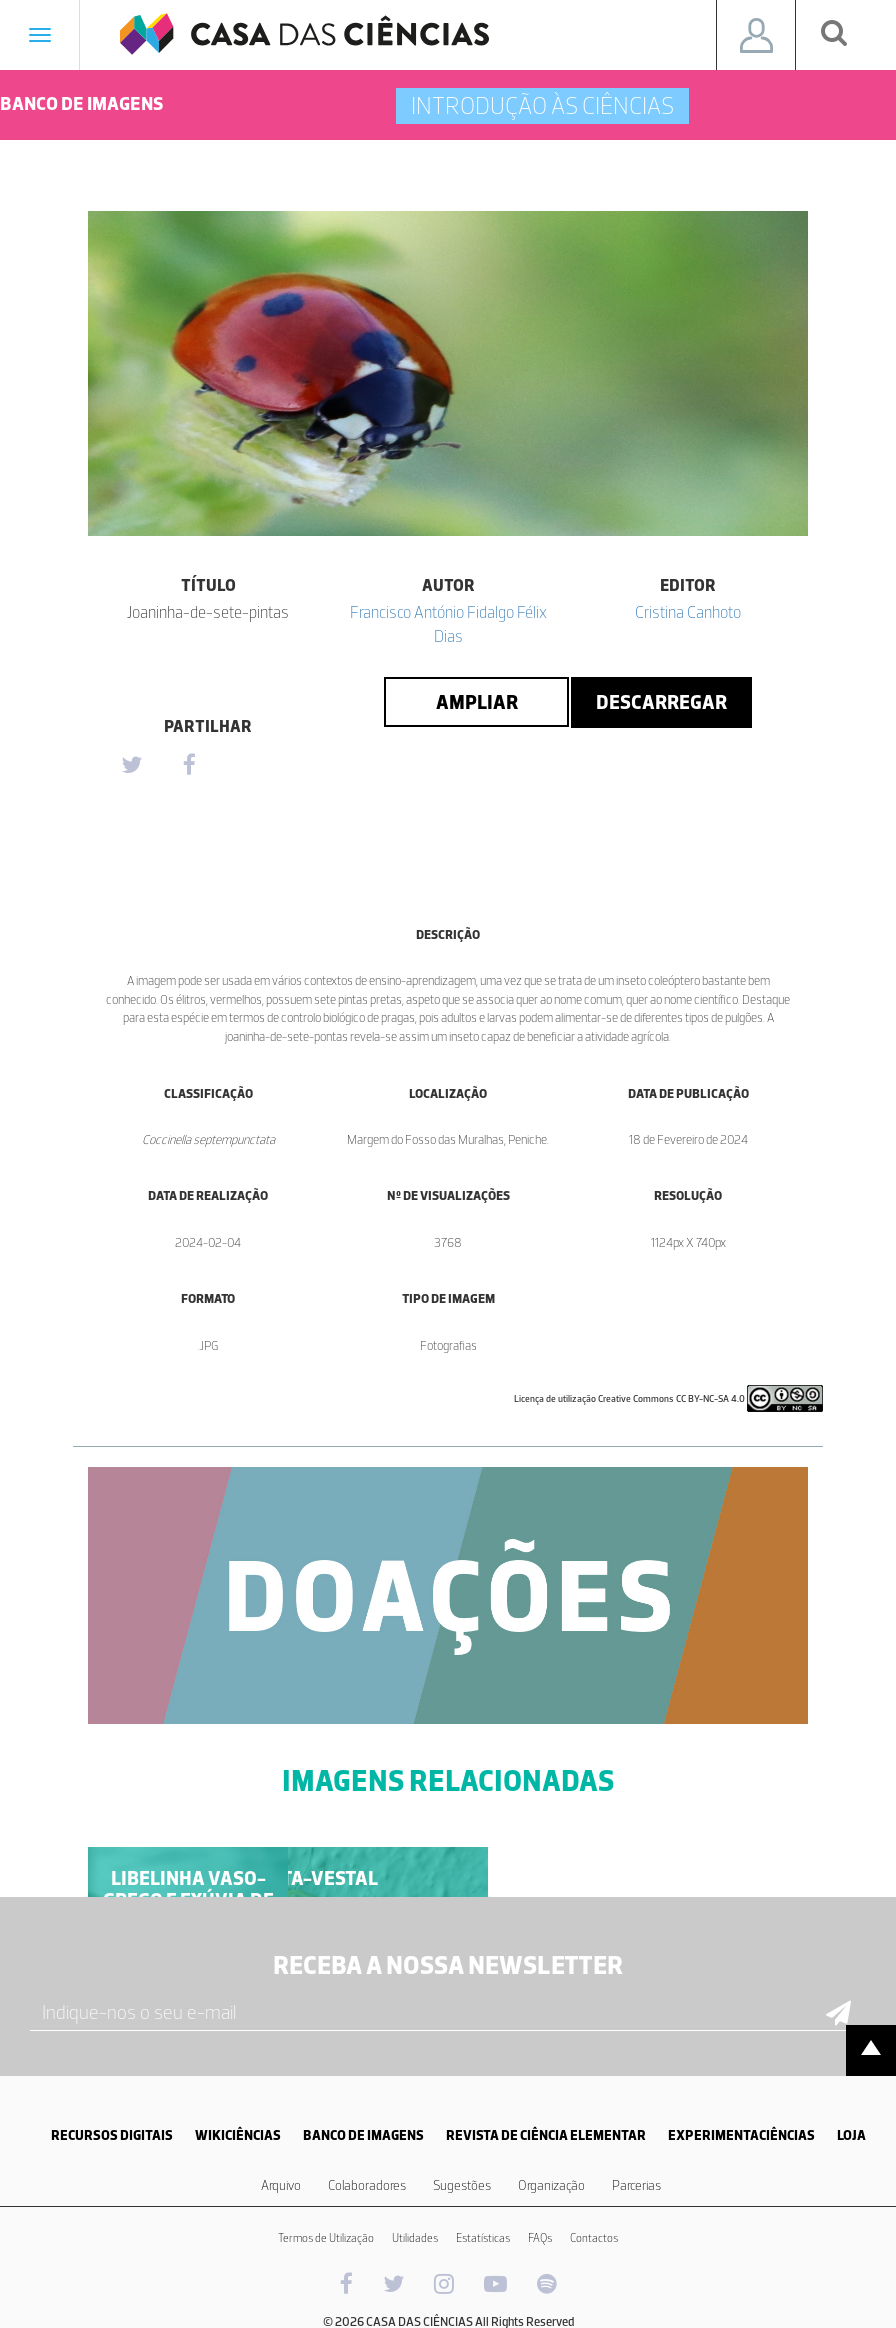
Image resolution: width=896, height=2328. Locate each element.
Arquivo (281, 2185)
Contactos (594, 2238)
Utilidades (415, 2238)
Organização (551, 2185)
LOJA (851, 2135)
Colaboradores (367, 2185)
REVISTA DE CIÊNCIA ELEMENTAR (546, 2135)
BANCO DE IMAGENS (363, 2135)
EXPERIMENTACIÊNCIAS (741, 2135)
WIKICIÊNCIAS (238, 2135)
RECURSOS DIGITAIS (112, 2135)
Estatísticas (483, 2238)
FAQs (540, 2238)
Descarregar (661, 702)
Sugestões (462, 2185)
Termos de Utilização (326, 2238)
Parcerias (636, 2185)
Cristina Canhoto (688, 612)
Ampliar (477, 702)
